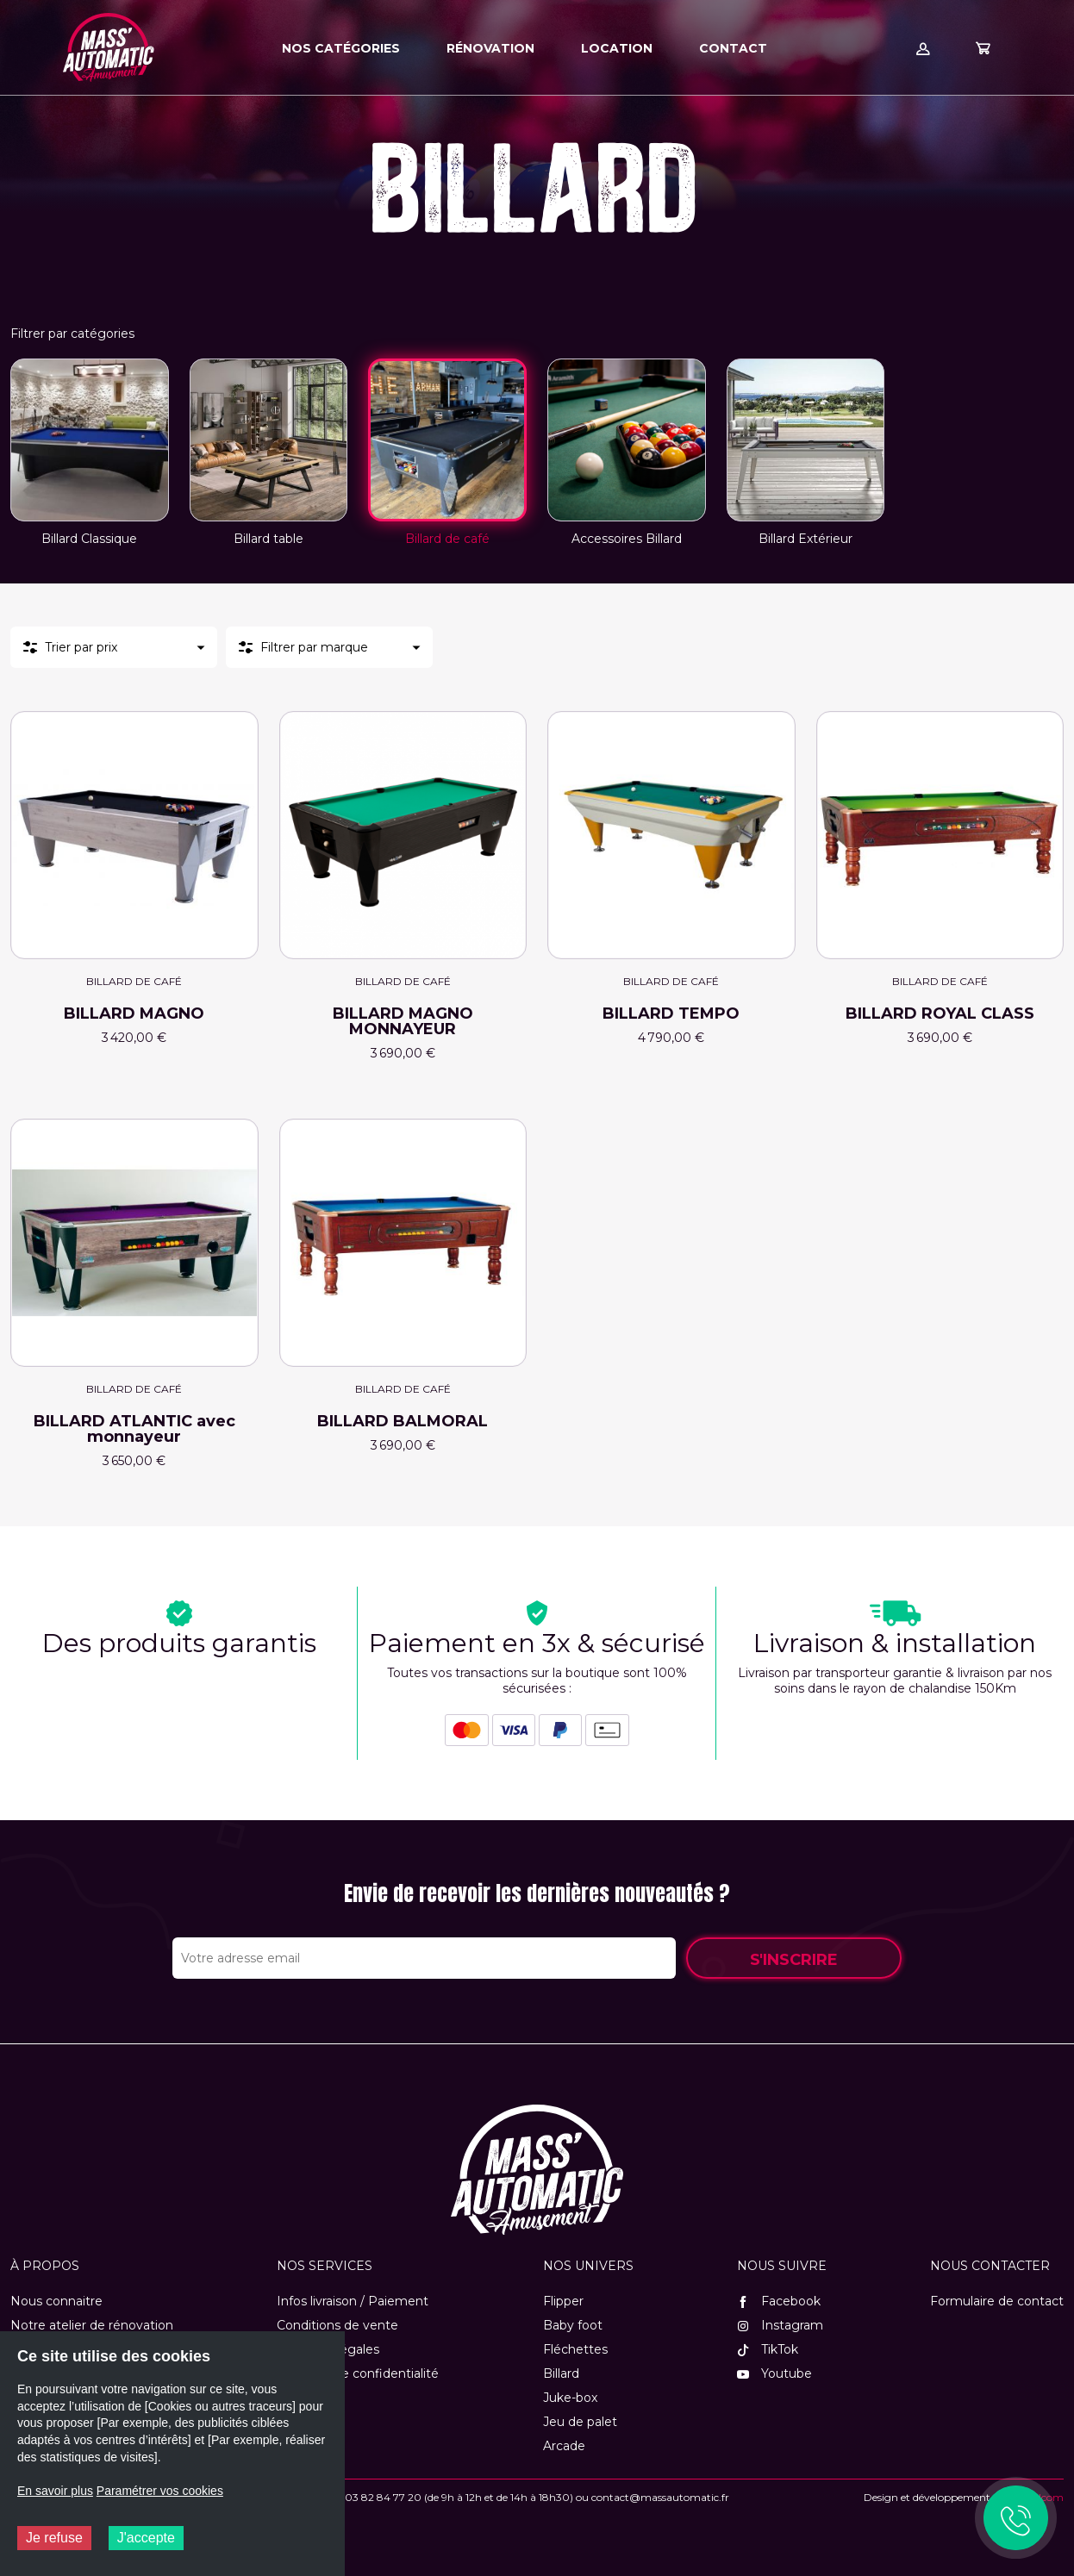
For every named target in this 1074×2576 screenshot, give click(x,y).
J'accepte (146, 2537)
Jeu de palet (580, 2421)
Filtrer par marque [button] (314, 647)
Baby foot (573, 2325)
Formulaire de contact (997, 2301)
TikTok (767, 2349)
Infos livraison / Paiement (352, 2301)
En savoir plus (55, 2491)
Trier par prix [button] (81, 647)
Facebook (779, 2301)
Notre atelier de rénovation (91, 2325)
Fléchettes (575, 2349)
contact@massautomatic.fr (660, 2497)
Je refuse (54, 2537)
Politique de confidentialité (358, 2373)
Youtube (774, 2373)
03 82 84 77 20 (383, 2497)
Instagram (780, 2325)
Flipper (563, 2301)
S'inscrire (794, 1959)
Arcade (564, 2446)
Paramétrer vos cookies (160, 2491)
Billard (561, 2373)
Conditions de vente (337, 2325)
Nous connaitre (56, 2301)
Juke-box (570, 2397)
